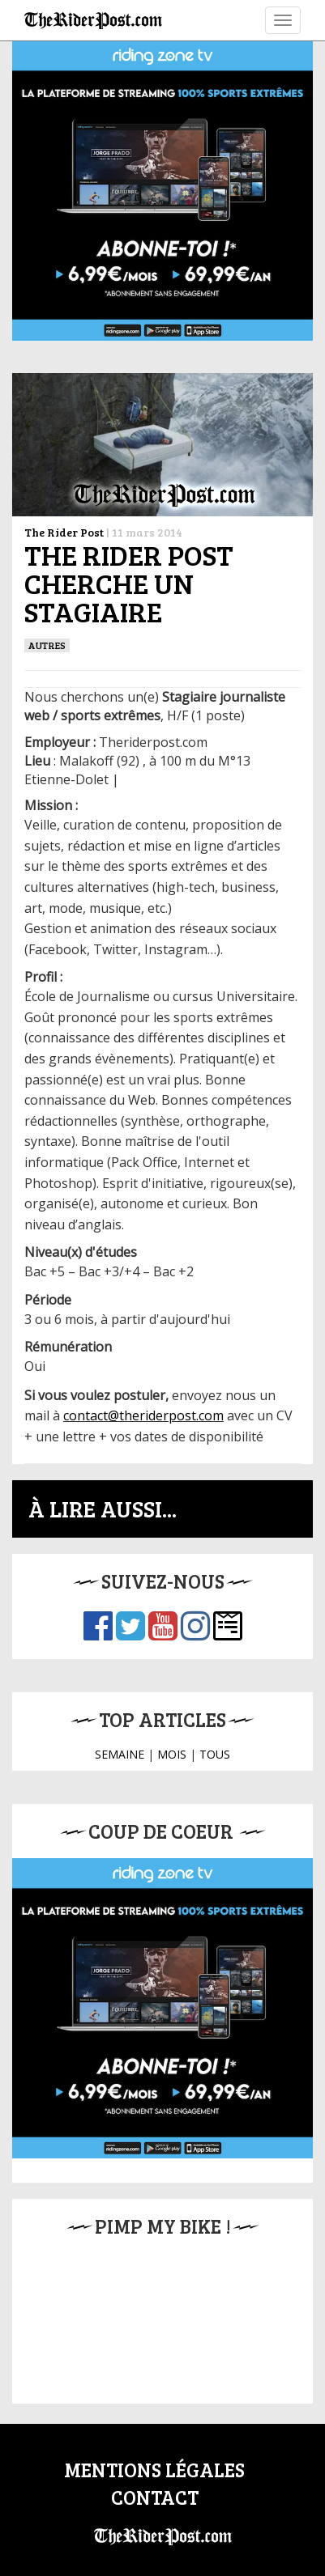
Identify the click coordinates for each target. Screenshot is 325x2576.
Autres (47, 645)
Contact (155, 2497)
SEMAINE (119, 1754)
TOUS (214, 1754)
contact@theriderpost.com (143, 1415)
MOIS (171, 1754)
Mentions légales (154, 2469)
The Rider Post (64, 532)
